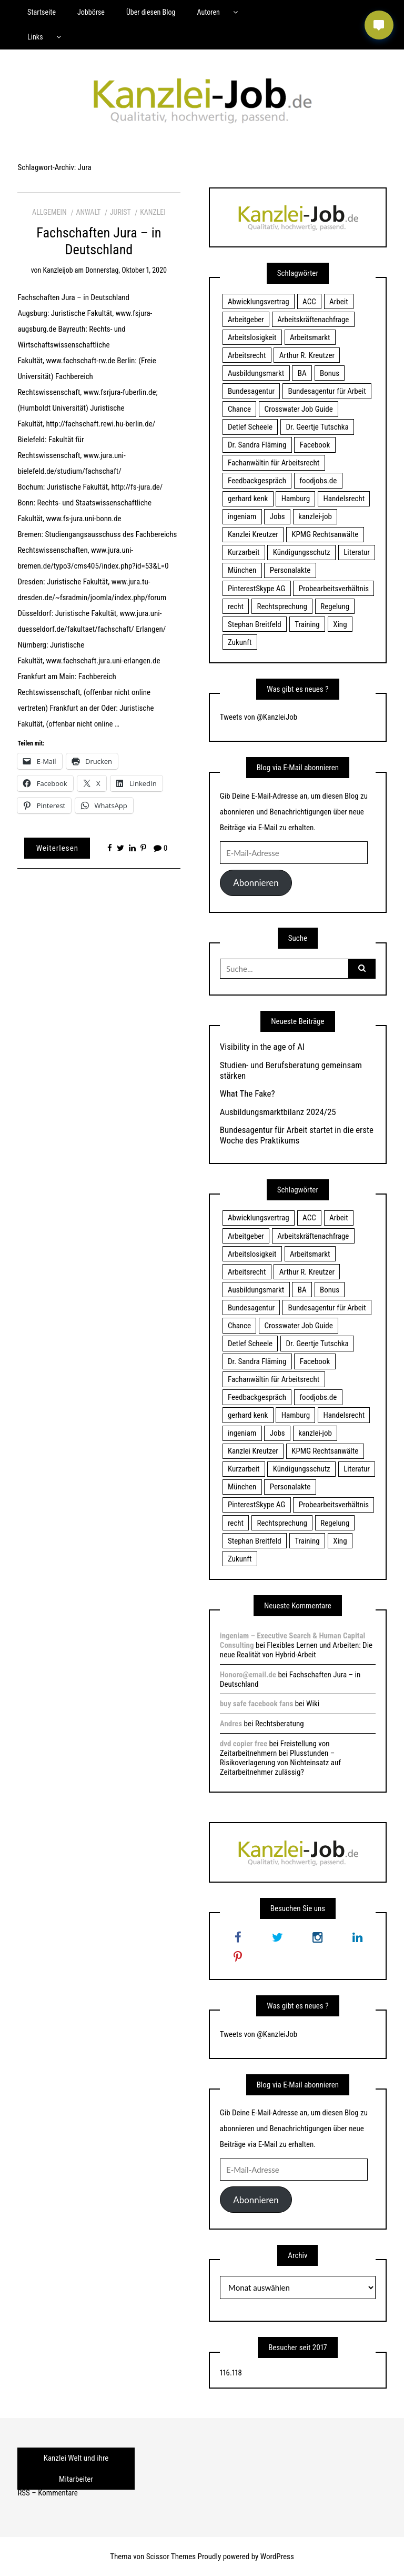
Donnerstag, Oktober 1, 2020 (126, 270)
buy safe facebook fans (256, 1703)
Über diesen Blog (151, 12)
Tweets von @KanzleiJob (258, 717)
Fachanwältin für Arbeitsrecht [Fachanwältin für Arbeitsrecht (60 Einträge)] (273, 463)
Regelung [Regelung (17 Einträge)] (334, 606)
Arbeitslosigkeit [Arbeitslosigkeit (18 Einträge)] (252, 337)
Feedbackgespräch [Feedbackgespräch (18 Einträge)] (257, 480)
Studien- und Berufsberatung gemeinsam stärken (291, 1070)
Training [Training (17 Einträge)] (307, 624)
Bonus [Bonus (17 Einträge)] (329, 373)
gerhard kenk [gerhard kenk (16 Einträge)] (248, 498)
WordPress (277, 2556)
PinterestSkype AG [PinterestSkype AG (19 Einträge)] (256, 588)
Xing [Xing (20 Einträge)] (340, 624)
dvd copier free (243, 1743)
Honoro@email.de (248, 1674)
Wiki (312, 1703)
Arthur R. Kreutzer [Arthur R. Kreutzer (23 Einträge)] (307, 355)
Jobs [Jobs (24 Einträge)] (277, 516)
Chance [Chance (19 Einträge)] (239, 409)
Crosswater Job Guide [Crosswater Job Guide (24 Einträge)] (299, 409)
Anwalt (88, 212)
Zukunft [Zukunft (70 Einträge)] (239, 642)
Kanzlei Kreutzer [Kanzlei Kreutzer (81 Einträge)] (253, 534)
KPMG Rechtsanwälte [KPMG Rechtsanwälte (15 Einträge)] (324, 534)
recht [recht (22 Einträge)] (236, 606)
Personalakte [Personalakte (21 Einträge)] (290, 570)
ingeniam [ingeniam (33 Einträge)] (242, 516)
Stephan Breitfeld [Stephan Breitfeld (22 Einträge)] (254, 624)
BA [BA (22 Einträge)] (302, 373)
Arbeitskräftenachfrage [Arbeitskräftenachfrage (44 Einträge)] (313, 319)
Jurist (120, 212)
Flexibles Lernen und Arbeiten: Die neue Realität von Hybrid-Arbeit (296, 1649)
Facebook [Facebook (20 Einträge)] (315, 445)
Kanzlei (153, 212)
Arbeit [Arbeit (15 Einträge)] (338, 301)
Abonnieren (255, 882)
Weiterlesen (57, 848)
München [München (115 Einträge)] (242, 570)
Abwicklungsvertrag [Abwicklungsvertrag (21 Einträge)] (258, 301)
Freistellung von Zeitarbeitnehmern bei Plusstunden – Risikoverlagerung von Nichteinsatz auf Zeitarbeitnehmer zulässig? (280, 1758)
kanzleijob (58, 270)
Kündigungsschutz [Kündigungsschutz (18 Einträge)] (301, 552)
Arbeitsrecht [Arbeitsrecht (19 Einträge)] (247, 355)
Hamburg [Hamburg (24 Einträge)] (295, 498)
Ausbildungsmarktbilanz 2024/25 (278, 1112)
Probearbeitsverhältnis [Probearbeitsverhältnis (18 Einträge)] (334, 588)
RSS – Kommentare (47, 2493)
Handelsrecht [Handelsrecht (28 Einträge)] (344, 498)
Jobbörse (91, 12)
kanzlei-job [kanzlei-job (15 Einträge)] (315, 516)
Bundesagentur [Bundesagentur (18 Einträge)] (251, 391)
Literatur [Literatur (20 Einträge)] (357, 552)
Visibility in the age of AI (262, 1046)
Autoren (208, 12)
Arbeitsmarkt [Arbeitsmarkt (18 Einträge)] (310, 337)
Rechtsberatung (279, 1723)
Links (35, 37)
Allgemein (49, 212)
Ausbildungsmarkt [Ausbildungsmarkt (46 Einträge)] (256, 373)
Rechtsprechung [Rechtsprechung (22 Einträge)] (282, 606)
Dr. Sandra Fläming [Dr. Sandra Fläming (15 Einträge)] (257, 445)
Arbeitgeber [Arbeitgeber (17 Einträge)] (246, 319)
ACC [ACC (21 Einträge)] (309, 301)
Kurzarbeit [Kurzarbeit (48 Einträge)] (243, 552)
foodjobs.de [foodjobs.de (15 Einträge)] (318, 480)
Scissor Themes (171, 2556)
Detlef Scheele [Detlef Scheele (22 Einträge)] (250, 427)
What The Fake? (247, 1093)
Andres (231, 1723)
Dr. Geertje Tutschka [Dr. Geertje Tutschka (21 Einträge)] (317, 427)
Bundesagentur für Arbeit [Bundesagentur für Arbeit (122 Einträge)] (327, 391)
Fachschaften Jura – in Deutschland (98, 241)
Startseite (41, 12)
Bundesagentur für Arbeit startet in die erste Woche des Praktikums (296, 1135)
